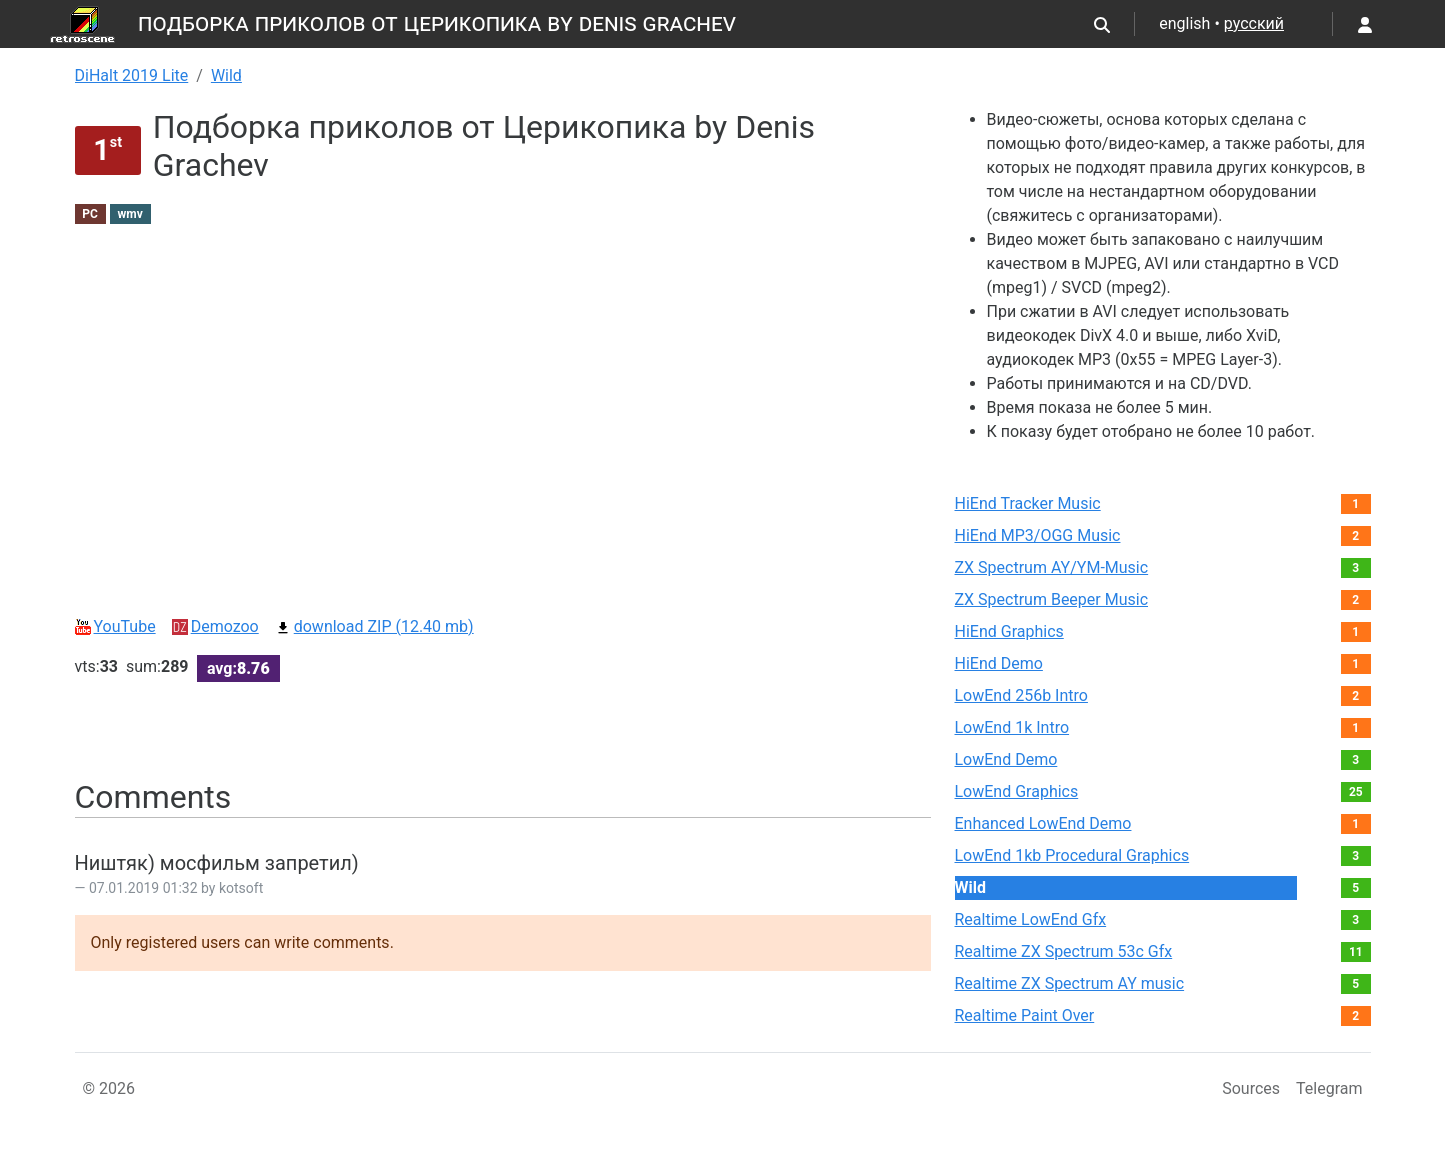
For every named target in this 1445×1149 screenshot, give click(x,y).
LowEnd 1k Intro (1012, 727)
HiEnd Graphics (1009, 631)
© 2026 (109, 1088)
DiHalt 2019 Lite (132, 75)
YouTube (115, 626)
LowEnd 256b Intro (1021, 695)
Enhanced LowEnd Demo (1043, 823)
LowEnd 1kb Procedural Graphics (1072, 855)
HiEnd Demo (999, 663)
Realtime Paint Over (1025, 1015)
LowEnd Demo (1006, 759)
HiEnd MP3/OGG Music (1038, 535)
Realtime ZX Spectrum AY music (1070, 983)
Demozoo (215, 626)
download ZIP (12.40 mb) (374, 626)
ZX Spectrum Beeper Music (1052, 599)
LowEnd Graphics (1017, 791)
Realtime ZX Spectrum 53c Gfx (1064, 951)
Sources (1251, 1088)
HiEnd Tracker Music (1028, 503)
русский (1254, 23)
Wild (226, 75)
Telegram (1329, 1088)
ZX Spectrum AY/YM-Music (1052, 567)
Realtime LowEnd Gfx (1031, 919)
